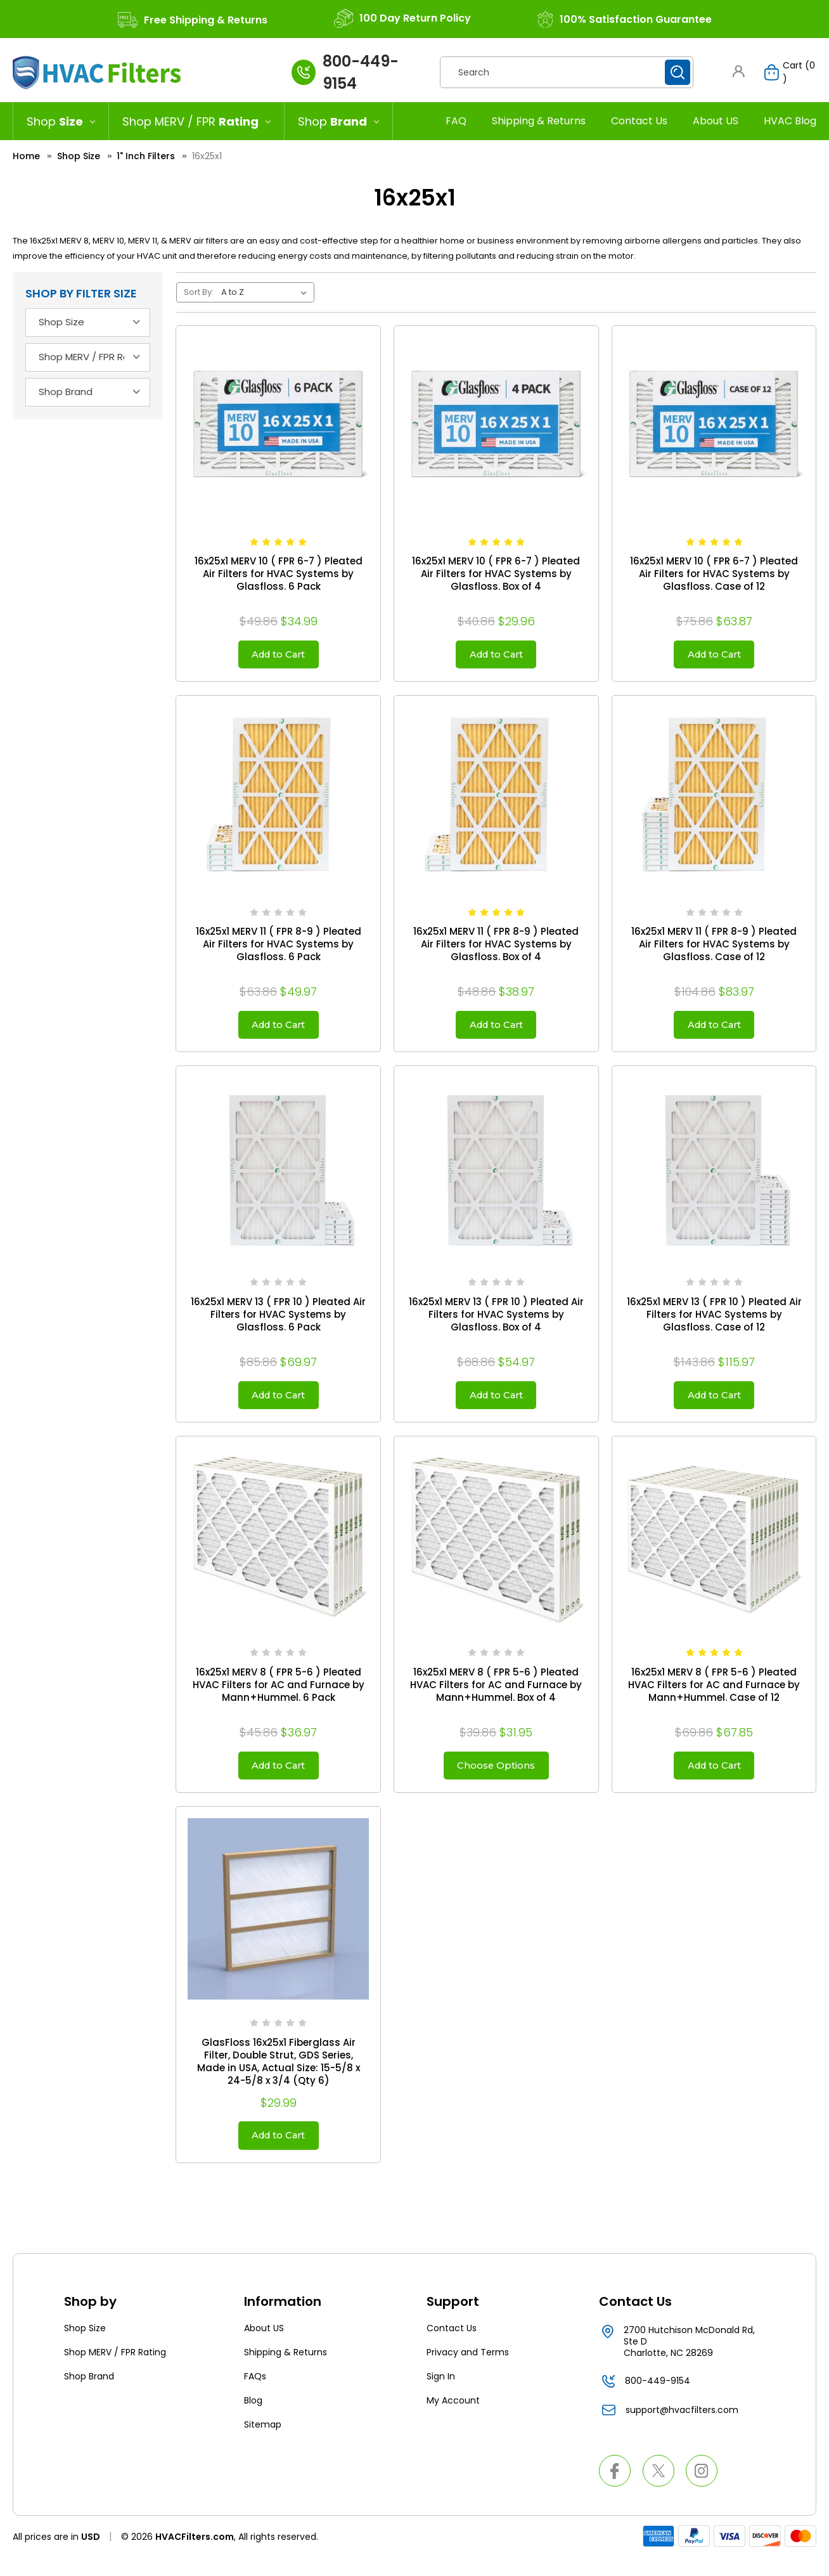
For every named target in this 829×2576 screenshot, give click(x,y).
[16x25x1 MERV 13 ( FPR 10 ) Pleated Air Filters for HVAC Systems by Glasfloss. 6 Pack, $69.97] (278, 1175)
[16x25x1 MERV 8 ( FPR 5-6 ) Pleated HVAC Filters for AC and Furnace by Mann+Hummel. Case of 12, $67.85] (714, 1549)
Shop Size (85, 2346)
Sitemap (262, 2442)
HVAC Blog (790, 121)
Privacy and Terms (468, 2370)
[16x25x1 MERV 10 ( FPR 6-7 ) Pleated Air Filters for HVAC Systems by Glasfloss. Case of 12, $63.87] (714, 428)
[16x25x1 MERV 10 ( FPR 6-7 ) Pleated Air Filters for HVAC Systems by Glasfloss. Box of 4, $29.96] (496, 428)
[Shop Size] (61, 121)
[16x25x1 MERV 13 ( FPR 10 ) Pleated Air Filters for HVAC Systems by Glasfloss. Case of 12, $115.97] (714, 1175)
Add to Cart (278, 656)
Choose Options (496, 1778)
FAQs (255, 2394)
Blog (253, 2418)
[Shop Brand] (339, 121)
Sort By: (199, 292)
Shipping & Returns (539, 121)
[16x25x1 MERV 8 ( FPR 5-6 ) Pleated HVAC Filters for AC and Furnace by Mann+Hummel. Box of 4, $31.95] (496, 1549)
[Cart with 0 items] (784, 72)
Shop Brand (89, 2394)
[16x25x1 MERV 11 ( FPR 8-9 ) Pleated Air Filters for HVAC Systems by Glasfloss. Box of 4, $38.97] (496, 801)
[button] (737, 71)
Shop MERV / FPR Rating (115, 2370)
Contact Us (639, 121)
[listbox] (266, 292)
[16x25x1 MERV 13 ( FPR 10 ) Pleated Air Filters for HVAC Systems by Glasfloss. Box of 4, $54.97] (496, 1175)
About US (715, 121)
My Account (453, 2418)
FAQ (456, 121)
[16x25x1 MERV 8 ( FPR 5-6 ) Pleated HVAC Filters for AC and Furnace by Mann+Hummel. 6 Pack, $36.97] (278, 1549)
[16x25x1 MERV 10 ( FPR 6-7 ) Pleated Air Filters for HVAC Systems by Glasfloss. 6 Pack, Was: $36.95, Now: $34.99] (278, 428)
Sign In (441, 2394)
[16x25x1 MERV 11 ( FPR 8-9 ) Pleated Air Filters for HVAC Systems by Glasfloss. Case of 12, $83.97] (714, 801)
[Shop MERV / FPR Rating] (197, 121)
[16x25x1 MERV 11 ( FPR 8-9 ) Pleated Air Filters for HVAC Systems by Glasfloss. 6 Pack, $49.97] (278, 801)
